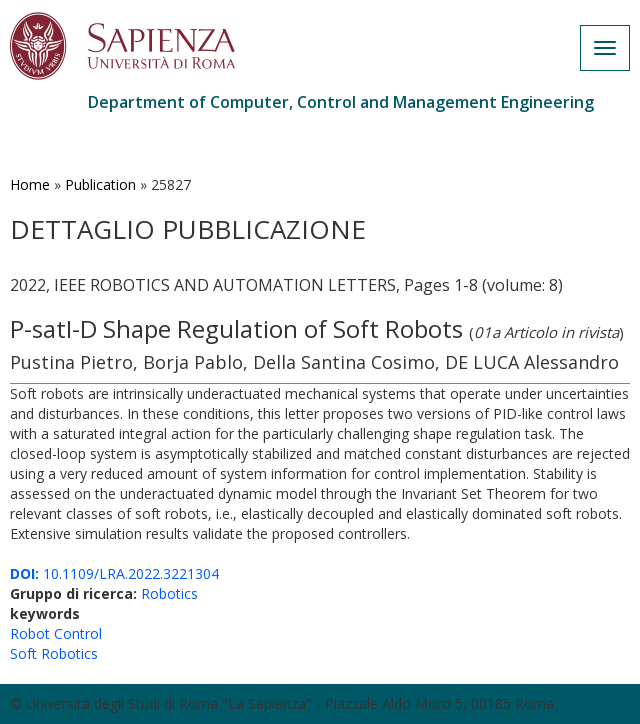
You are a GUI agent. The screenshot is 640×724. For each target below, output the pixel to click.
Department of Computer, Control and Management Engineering (341, 102)
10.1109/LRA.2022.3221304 (114, 573)
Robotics (169, 593)
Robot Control (56, 633)
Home (30, 184)
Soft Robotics (54, 653)
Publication (100, 184)
